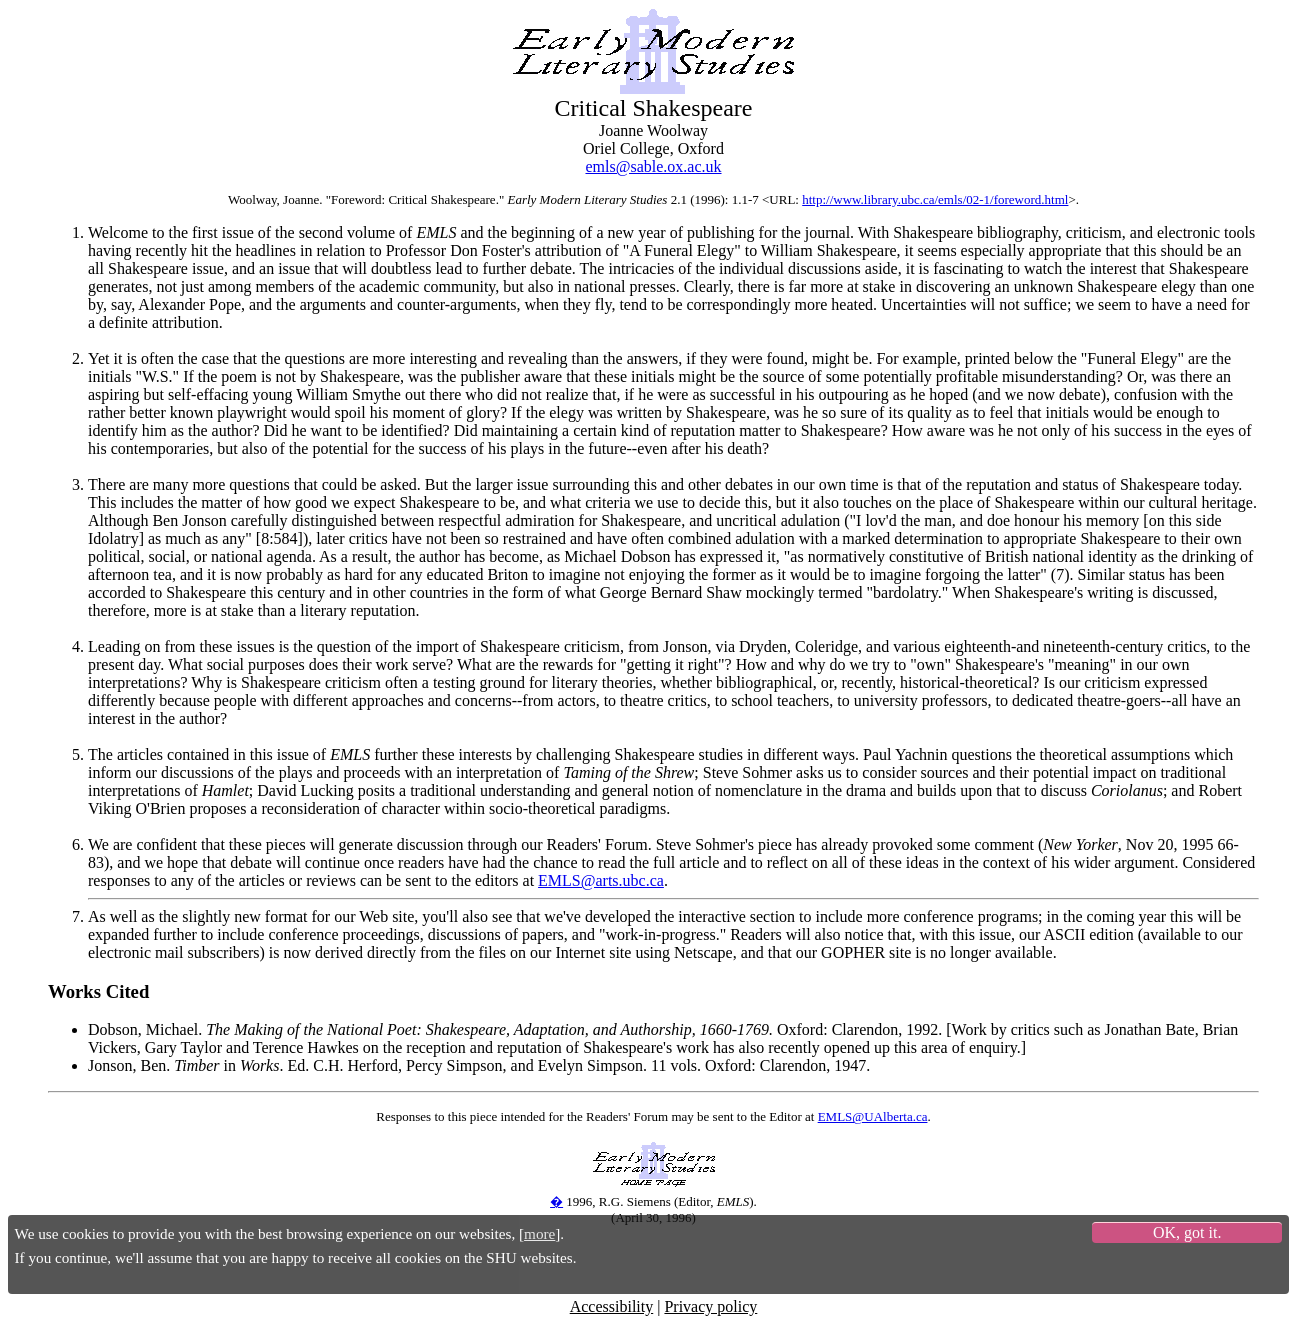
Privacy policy (710, 1306)
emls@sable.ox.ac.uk (653, 166)
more (539, 1233)
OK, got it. (1187, 1232)
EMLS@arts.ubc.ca (601, 880)
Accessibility (612, 1306)
